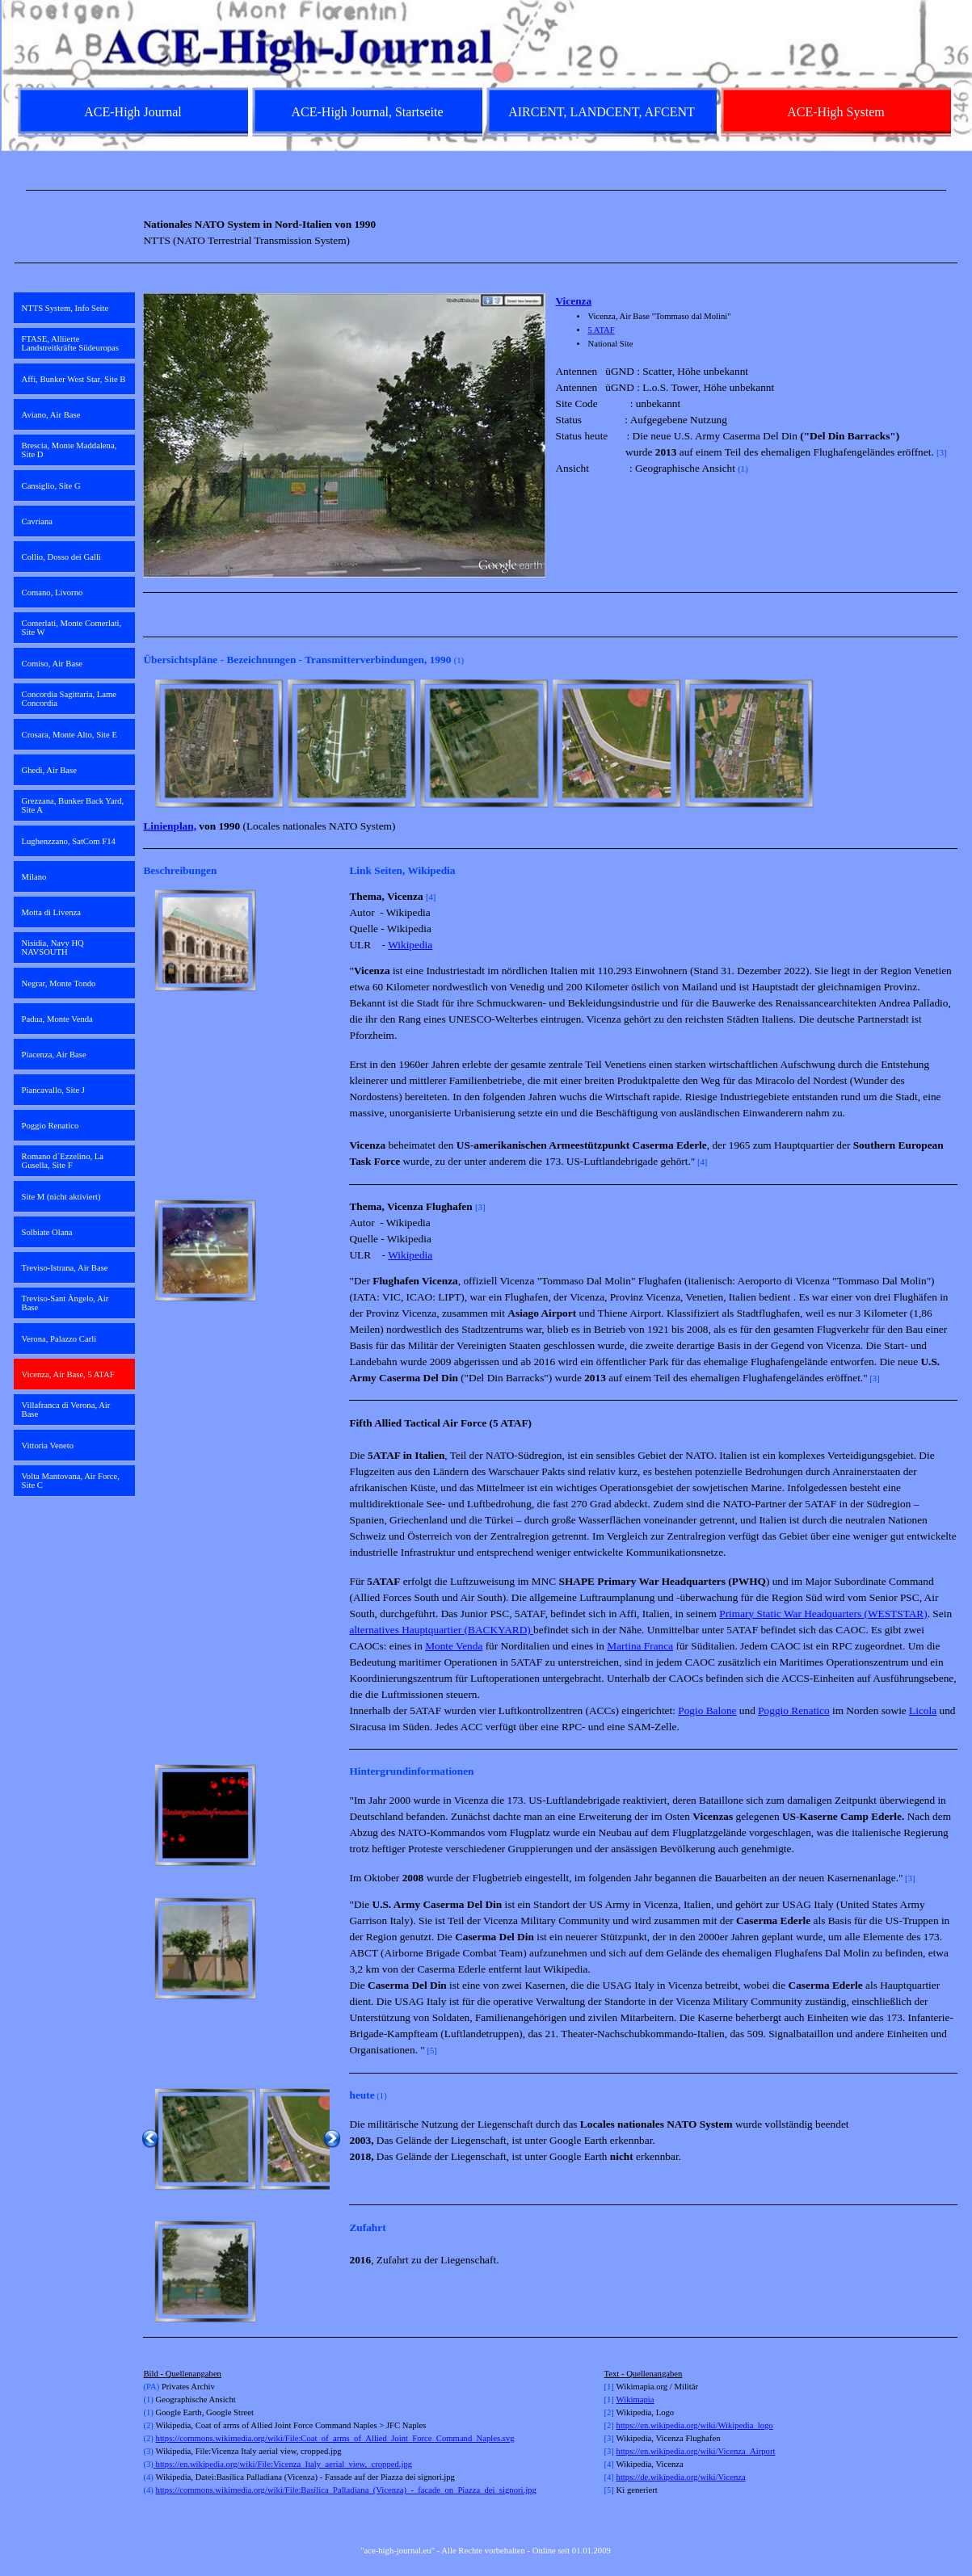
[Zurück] (150, 743)
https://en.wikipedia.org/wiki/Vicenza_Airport (696, 2451)
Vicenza (573, 301)
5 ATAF (600, 330)
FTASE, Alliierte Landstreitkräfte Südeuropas (70, 343)
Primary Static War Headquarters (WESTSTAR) (823, 1613)
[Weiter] (950, 743)
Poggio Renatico (793, 1710)
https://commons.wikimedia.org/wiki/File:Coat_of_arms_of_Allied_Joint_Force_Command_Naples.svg (335, 2438)
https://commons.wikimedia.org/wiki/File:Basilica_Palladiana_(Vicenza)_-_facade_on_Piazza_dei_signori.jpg (346, 2490)
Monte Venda (453, 1646)
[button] (219, 743)
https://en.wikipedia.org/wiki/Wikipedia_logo (694, 2425)
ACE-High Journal (132, 112)
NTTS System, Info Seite (65, 308)
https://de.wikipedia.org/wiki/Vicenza (681, 2477)
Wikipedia (410, 945)
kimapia (640, 2399)
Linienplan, (169, 826)
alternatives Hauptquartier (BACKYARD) (441, 1630)
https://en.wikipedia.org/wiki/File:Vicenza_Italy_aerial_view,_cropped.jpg (283, 2464)
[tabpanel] (486, 190)
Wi (621, 2399)
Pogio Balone (707, 1710)
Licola (922, 1710)
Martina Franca (640, 1646)
